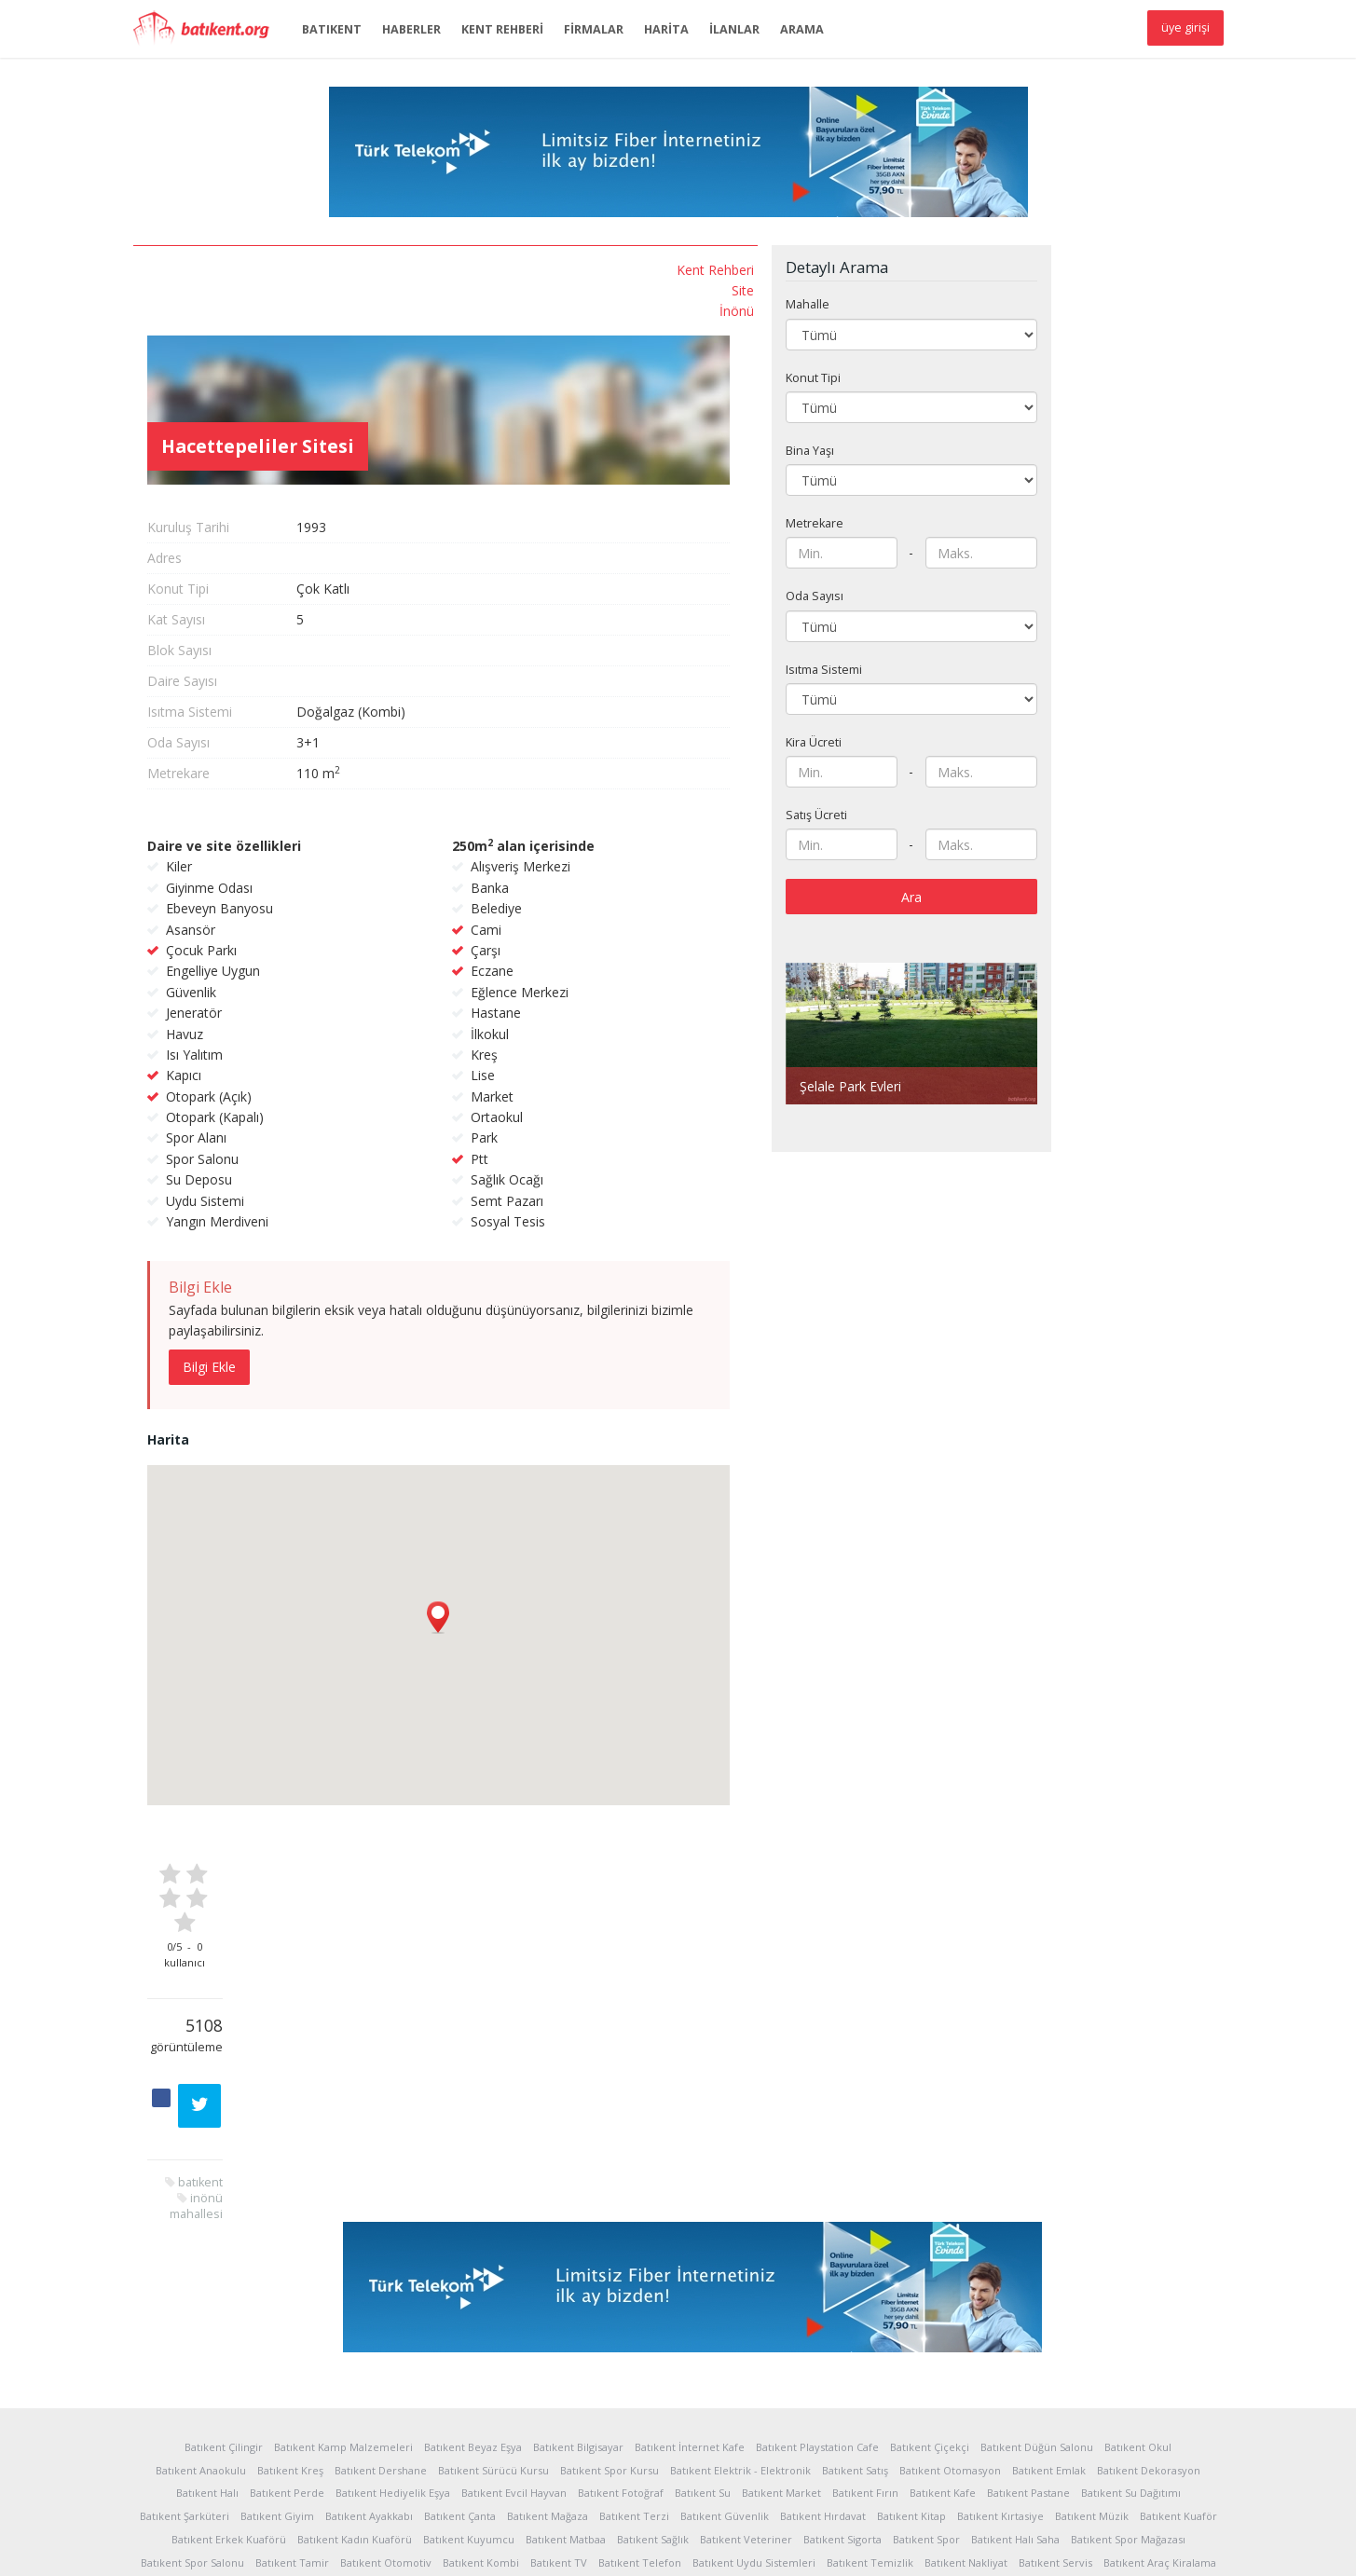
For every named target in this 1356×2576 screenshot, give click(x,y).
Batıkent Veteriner (746, 2334)
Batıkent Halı (207, 2288)
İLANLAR (734, 29)
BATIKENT (332, 29)
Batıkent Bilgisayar (578, 2242)
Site (280, 289)
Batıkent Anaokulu (201, 2265)
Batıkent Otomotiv (385, 2357)
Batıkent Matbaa (566, 2334)
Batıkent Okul (1137, 2242)
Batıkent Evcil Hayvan (514, 2288)
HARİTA (666, 29)
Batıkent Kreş (290, 2265)
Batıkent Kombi (481, 2357)
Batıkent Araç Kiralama (1159, 2357)
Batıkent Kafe (943, 2288)
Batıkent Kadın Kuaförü (354, 2334)
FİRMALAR (593, 29)
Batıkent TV (558, 2357)
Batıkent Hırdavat (823, 2311)
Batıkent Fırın (865, 2288)
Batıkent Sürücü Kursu (493, 2265)
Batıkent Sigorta (842, 2334)
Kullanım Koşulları (316, 2547)
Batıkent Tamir (292, 2357)
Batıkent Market (781, 2288)
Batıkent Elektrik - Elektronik (740, 2265)
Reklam (447, 2547)
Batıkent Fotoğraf (621, 2288)
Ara (1098, 867)
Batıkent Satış (855, 2265)
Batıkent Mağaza (547, 2311)
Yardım (396, 2547)
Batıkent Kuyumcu (468, 2334)
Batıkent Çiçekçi (929, 2242)
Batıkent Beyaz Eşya (473, 2242)
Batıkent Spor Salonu (192, 2357)
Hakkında (158, 2547)
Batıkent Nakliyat (966, 2357)
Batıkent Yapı (678, 2381)
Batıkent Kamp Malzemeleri (343, 2242)
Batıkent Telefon (639, 2357)
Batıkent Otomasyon (950, 2265)
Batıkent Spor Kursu (609, 2265)
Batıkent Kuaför (1178, 2311)
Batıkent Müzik (1092, 2311)
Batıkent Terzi (634, 2311)
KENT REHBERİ (502, 29)
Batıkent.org (207, 30)
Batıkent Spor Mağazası (1128, 2334)
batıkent (269, 617)
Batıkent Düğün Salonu (1036, 2242)
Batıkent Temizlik (870, 2357)
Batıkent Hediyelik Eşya (393, 2288)
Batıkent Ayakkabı (369, 2311)
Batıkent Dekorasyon (1148, 2265)
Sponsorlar (510, 2547)
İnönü (274, 310)
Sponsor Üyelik (595, 2547)
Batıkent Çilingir (224, 2242)
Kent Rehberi (253, 270)
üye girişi (1185, 27)
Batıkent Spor (926, 2334)
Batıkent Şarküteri (184, 2311)
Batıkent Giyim (277, 2311)
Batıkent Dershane (381, 2265)
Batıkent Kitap (911, 2311)
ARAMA (802, 29)
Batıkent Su (703, 2288)
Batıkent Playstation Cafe (817, 2242)
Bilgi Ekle (395, 1276)
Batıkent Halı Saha (1015, 2334)
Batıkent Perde (287, 2288)
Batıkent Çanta (460, 2311)
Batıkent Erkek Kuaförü (228, 2334)
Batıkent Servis (1055, 2357)
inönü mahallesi (247, 633)
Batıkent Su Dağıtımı (1131, 2288)
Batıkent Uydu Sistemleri (753, 2357)
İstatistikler (226, 2547)
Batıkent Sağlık (653, 2334)
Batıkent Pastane (1028, 2288)
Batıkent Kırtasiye (1000, 2311)
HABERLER (411, 29)
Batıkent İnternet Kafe (690, 2242)
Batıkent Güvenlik (724, 2311)
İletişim (669, 2547)
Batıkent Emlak (1049, 2265)
